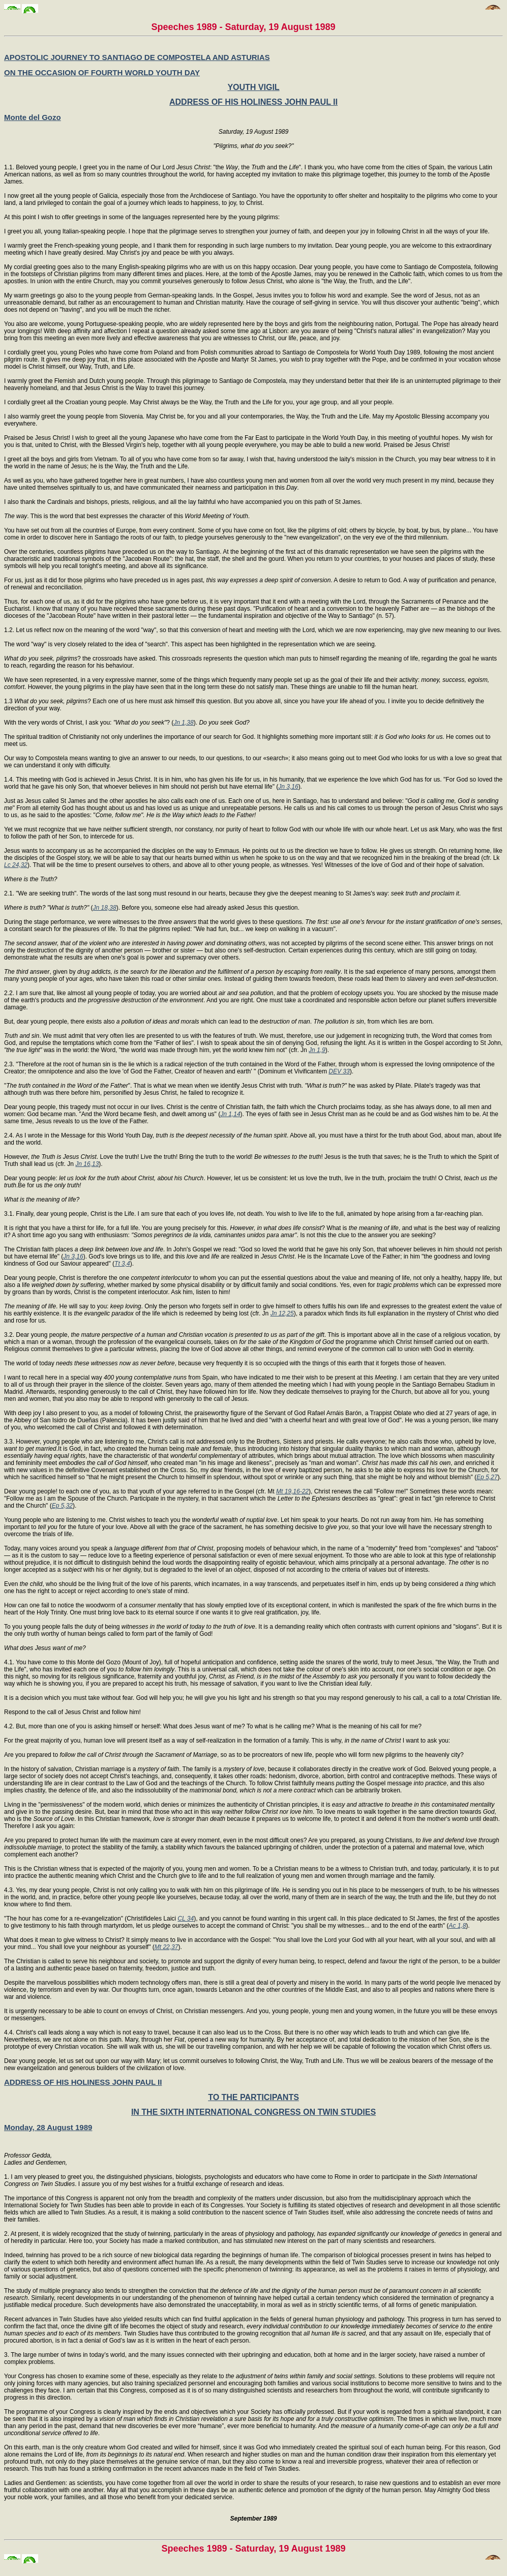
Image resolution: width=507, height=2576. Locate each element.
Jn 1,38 (183, 722)
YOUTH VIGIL (253, 87)
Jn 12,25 (282, 1313)
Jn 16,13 (87, 1163)
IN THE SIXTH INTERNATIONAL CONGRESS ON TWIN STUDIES (253, 2112)
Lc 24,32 (15, 864)
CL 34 (185, 1918)
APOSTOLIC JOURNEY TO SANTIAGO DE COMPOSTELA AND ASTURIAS (137, 57)
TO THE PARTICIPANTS (253, 2097)
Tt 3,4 (122, 1263)
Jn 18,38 (104, 907)
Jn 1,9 (317, 1050)
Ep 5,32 (62, 1505)
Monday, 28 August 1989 (48, 2127)
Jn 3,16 (288, 786)
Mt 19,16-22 (292, 1491)
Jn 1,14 (230, 1114)
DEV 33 (339, 1071)
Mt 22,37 (166, 1947)
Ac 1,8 (457, 1925)
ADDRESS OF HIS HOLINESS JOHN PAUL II (253, 102)
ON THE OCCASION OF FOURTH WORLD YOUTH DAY (102, 72)
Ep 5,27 (486, 1477)
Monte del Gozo (32, 117)
